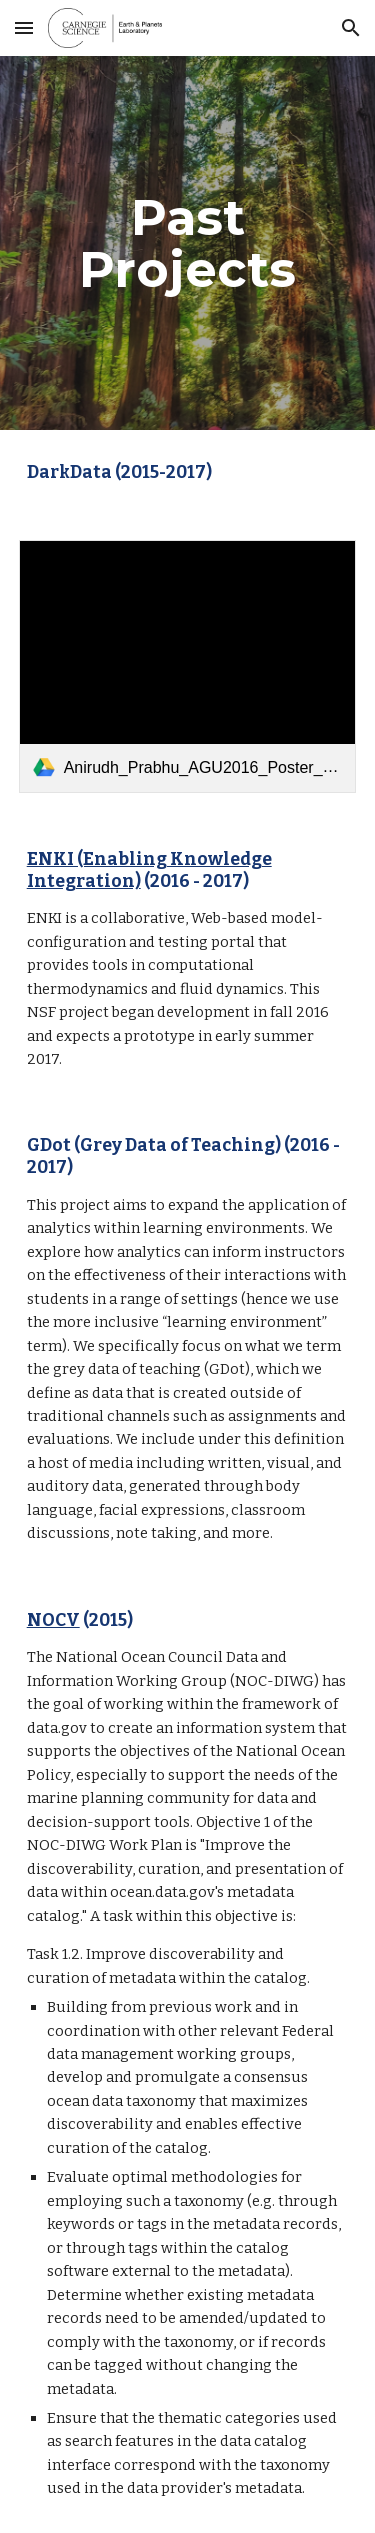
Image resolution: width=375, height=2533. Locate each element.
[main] (188, 243)
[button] (24, 27)
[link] (188, 666)
